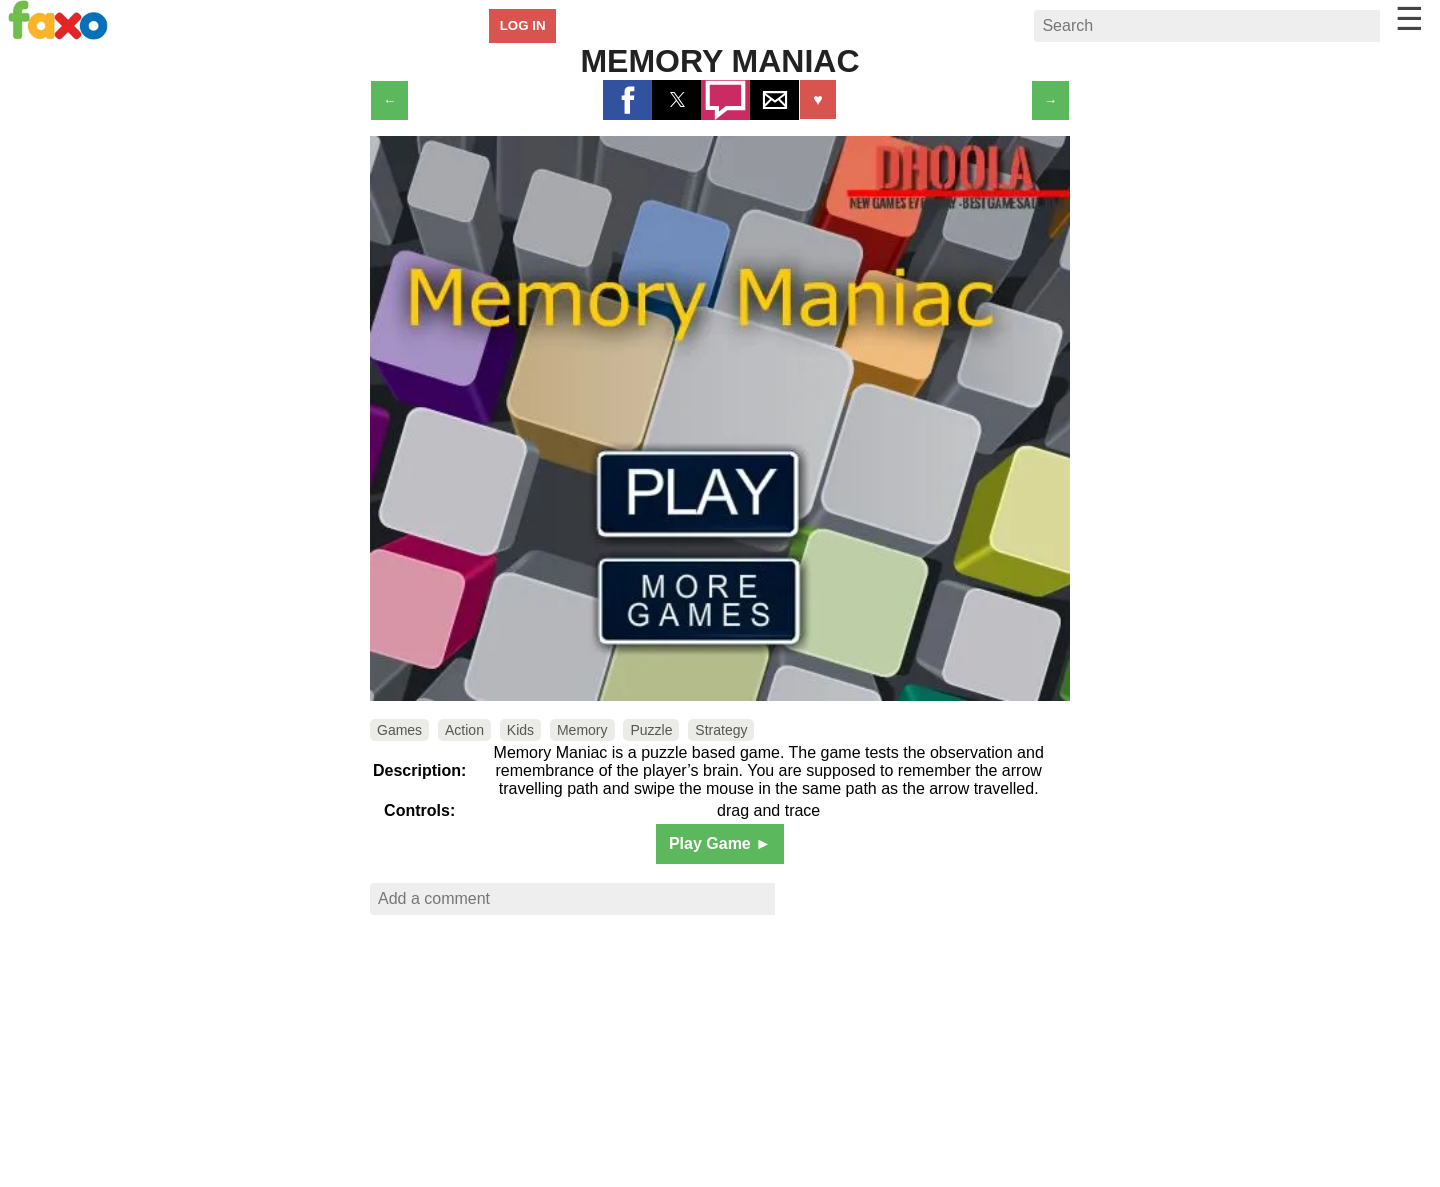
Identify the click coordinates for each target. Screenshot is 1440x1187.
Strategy (721, 730)
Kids (520, 730)
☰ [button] (1409, 19)
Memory (582, 730)
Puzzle (651, 730)
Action (464, 730)
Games (399, 730)
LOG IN (523, 25)
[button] (627, 100)
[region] (720, 1058)
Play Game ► (720, 843)
